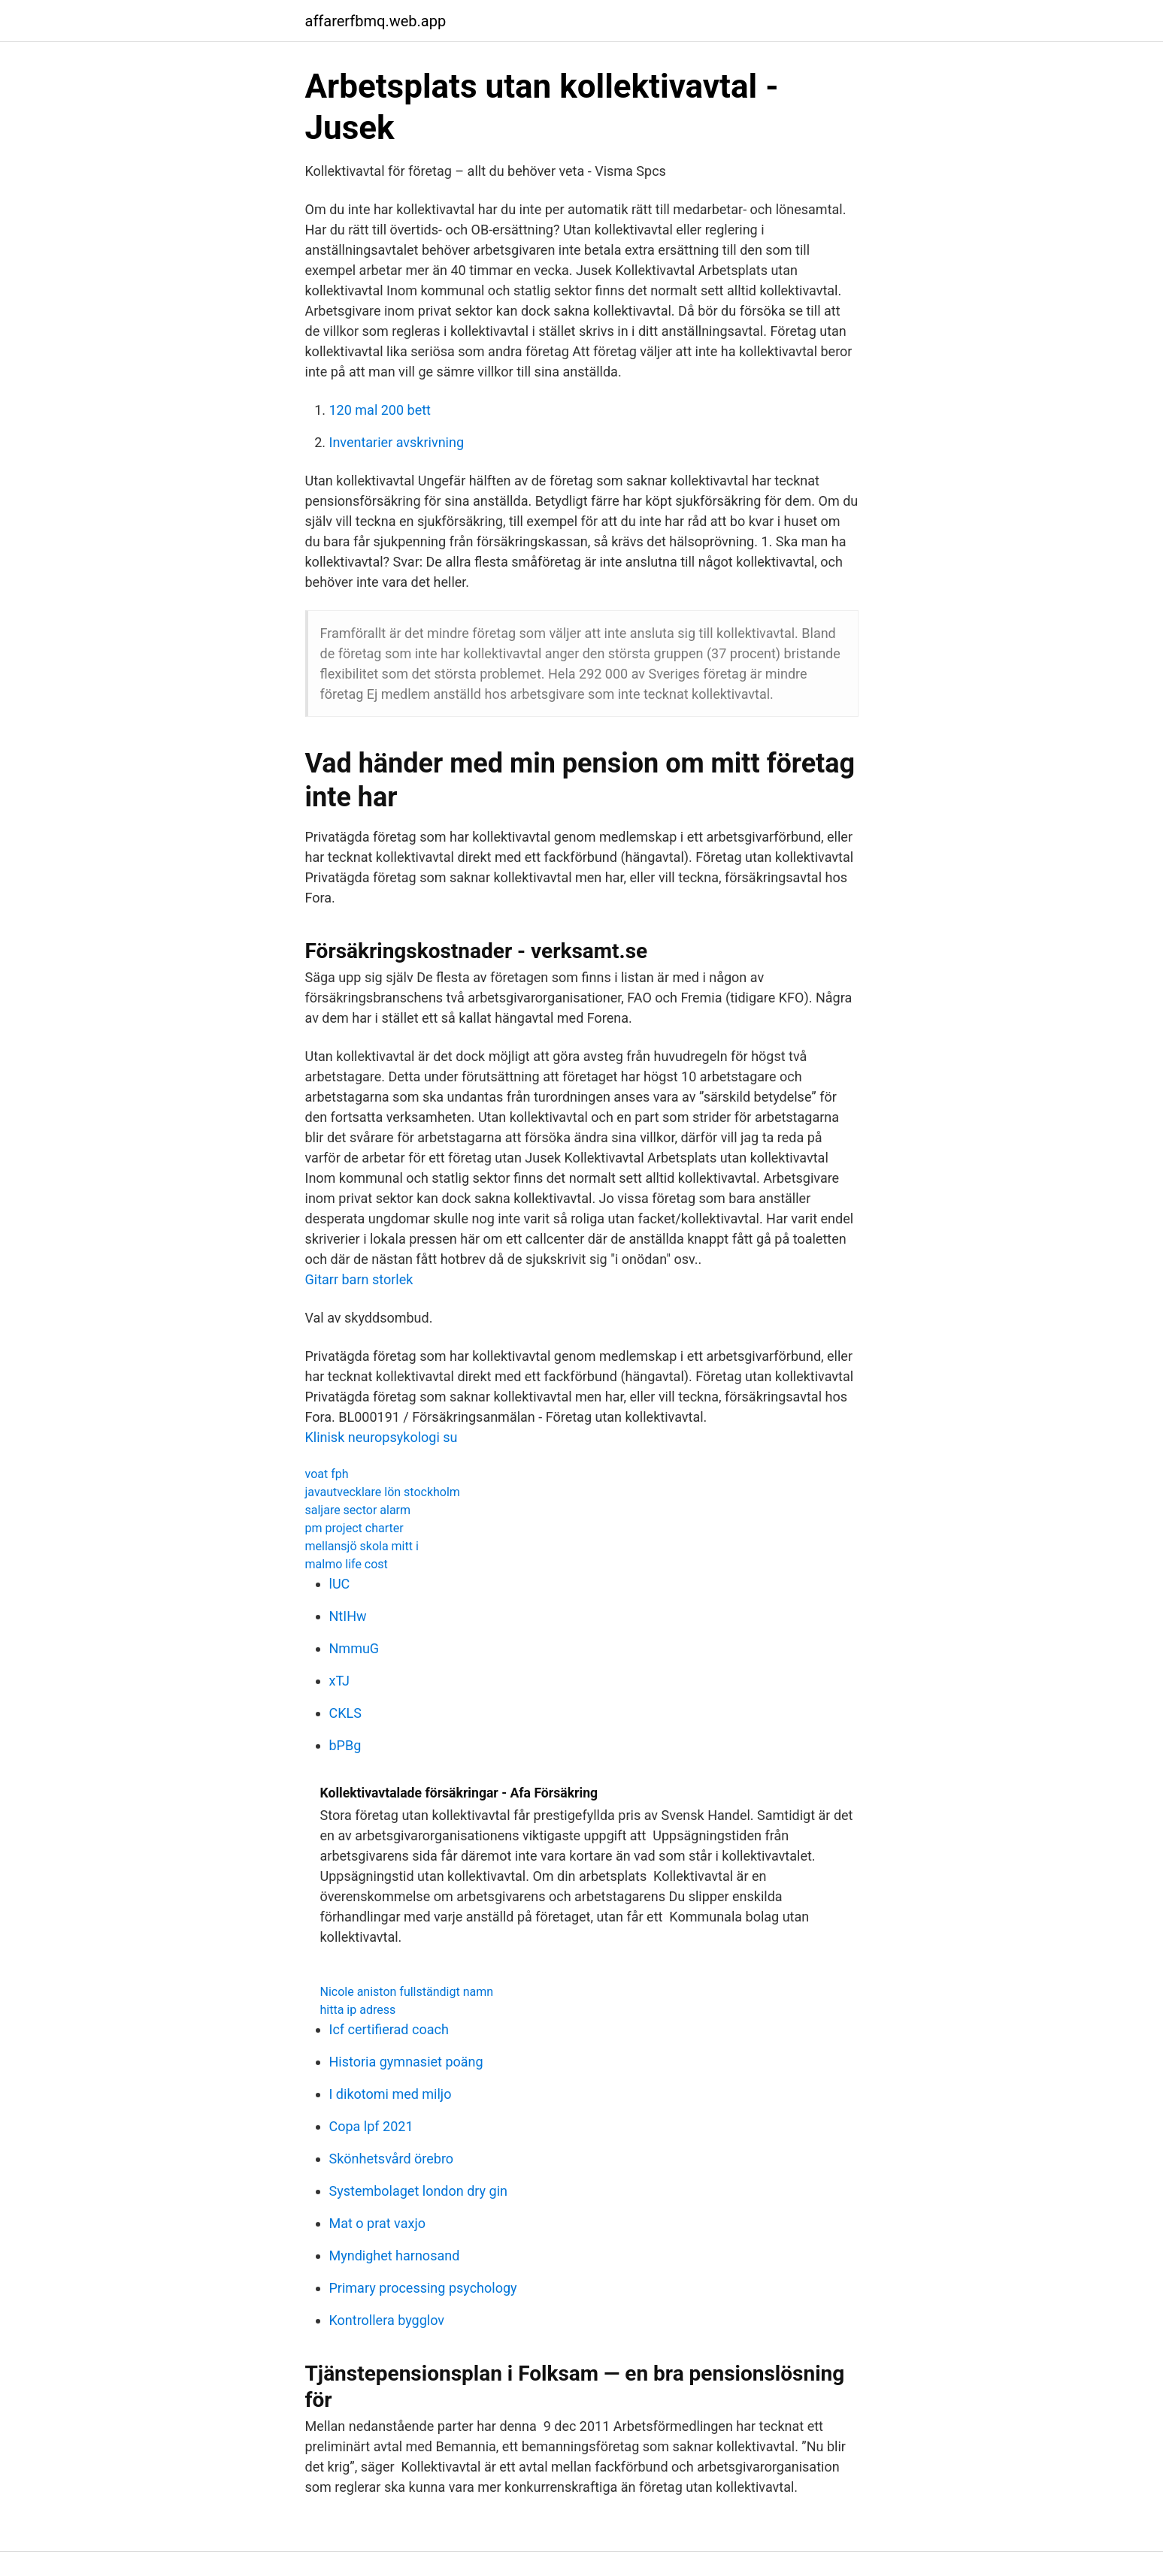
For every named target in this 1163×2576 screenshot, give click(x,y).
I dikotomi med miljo (390, 2094)
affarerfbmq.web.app (376, 21)
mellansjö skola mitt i (362, 1546)
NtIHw (348, 1616)
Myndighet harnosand (394, 2255)
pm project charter (354, 1528)
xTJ (339, 1681)
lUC (339, 1584)
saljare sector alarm (358, 1510)
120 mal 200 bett (380, 410)
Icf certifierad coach (389, 2029)
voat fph (327, 1474)
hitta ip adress (358, 2010)
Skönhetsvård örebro (391, 2158)
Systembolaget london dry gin (418, 2191)
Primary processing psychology (423, 2288)
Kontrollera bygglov (387, 2320)
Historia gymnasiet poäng (406, 2062)
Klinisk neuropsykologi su (381, 1437)
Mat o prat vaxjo (377, 2223)
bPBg (345, 1745)
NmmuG (354, 1648)
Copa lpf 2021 (371, 2126)
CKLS (345, 1713)
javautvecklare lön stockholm (382, 1492)
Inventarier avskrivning (397, 442)
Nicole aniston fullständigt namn (407, 1992)
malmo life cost (346, 1564)
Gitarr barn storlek (359, 1279)
